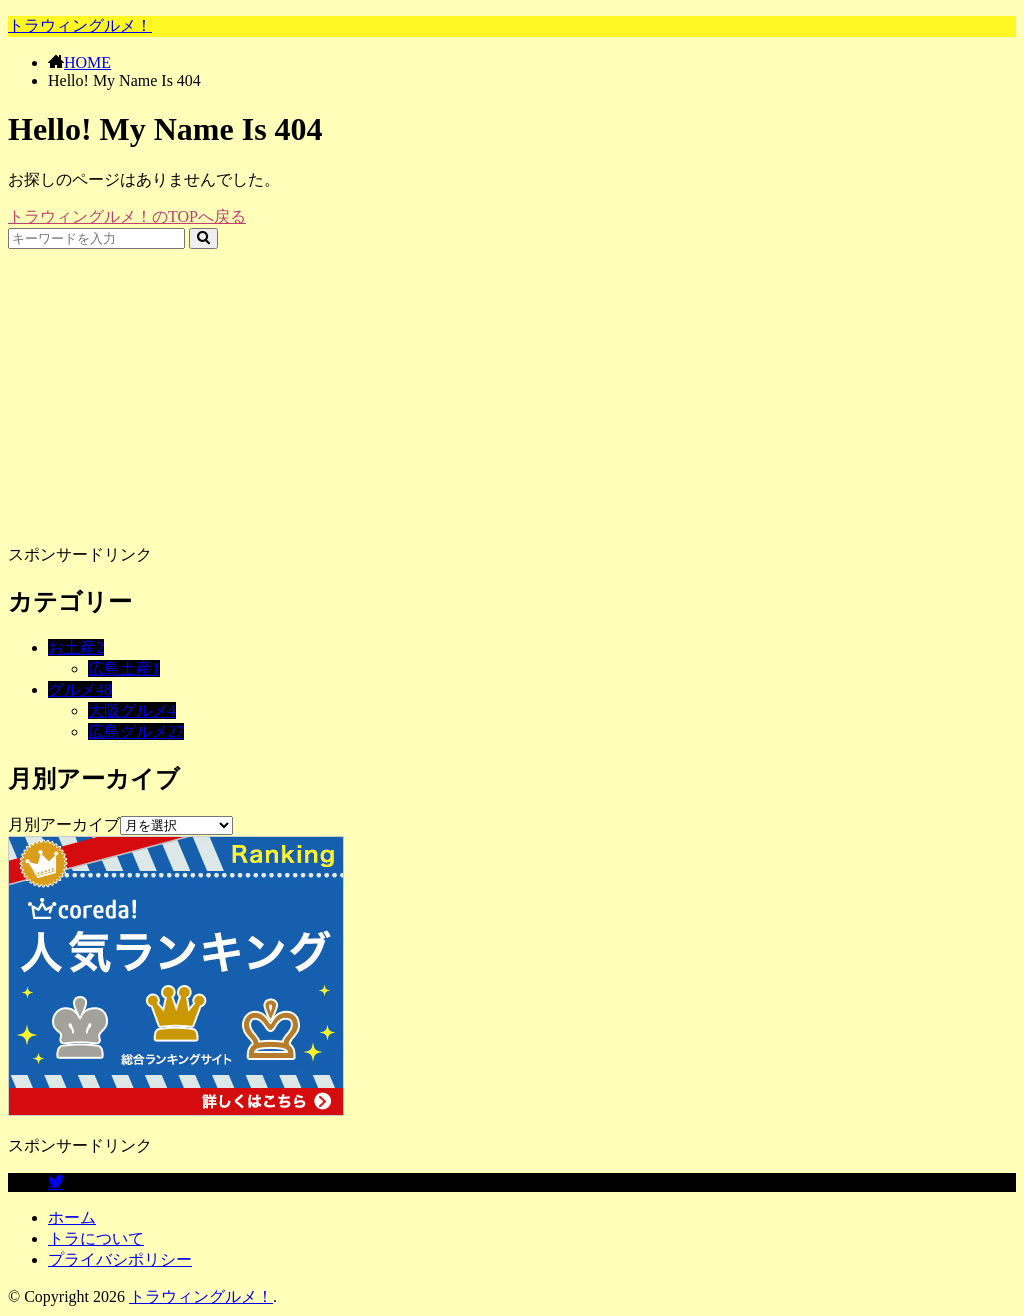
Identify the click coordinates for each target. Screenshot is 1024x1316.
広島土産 (124, 668)
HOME (87, 62)
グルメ (80, 689)
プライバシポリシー (120, 1259)
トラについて (96, 1238)
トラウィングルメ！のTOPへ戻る (127, 216)
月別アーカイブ (64, 824)
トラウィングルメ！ (80, 25)
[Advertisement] (512, 389)
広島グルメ (136, 731)
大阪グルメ (132, 710)
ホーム (72, 1217)
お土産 (76, 647)
